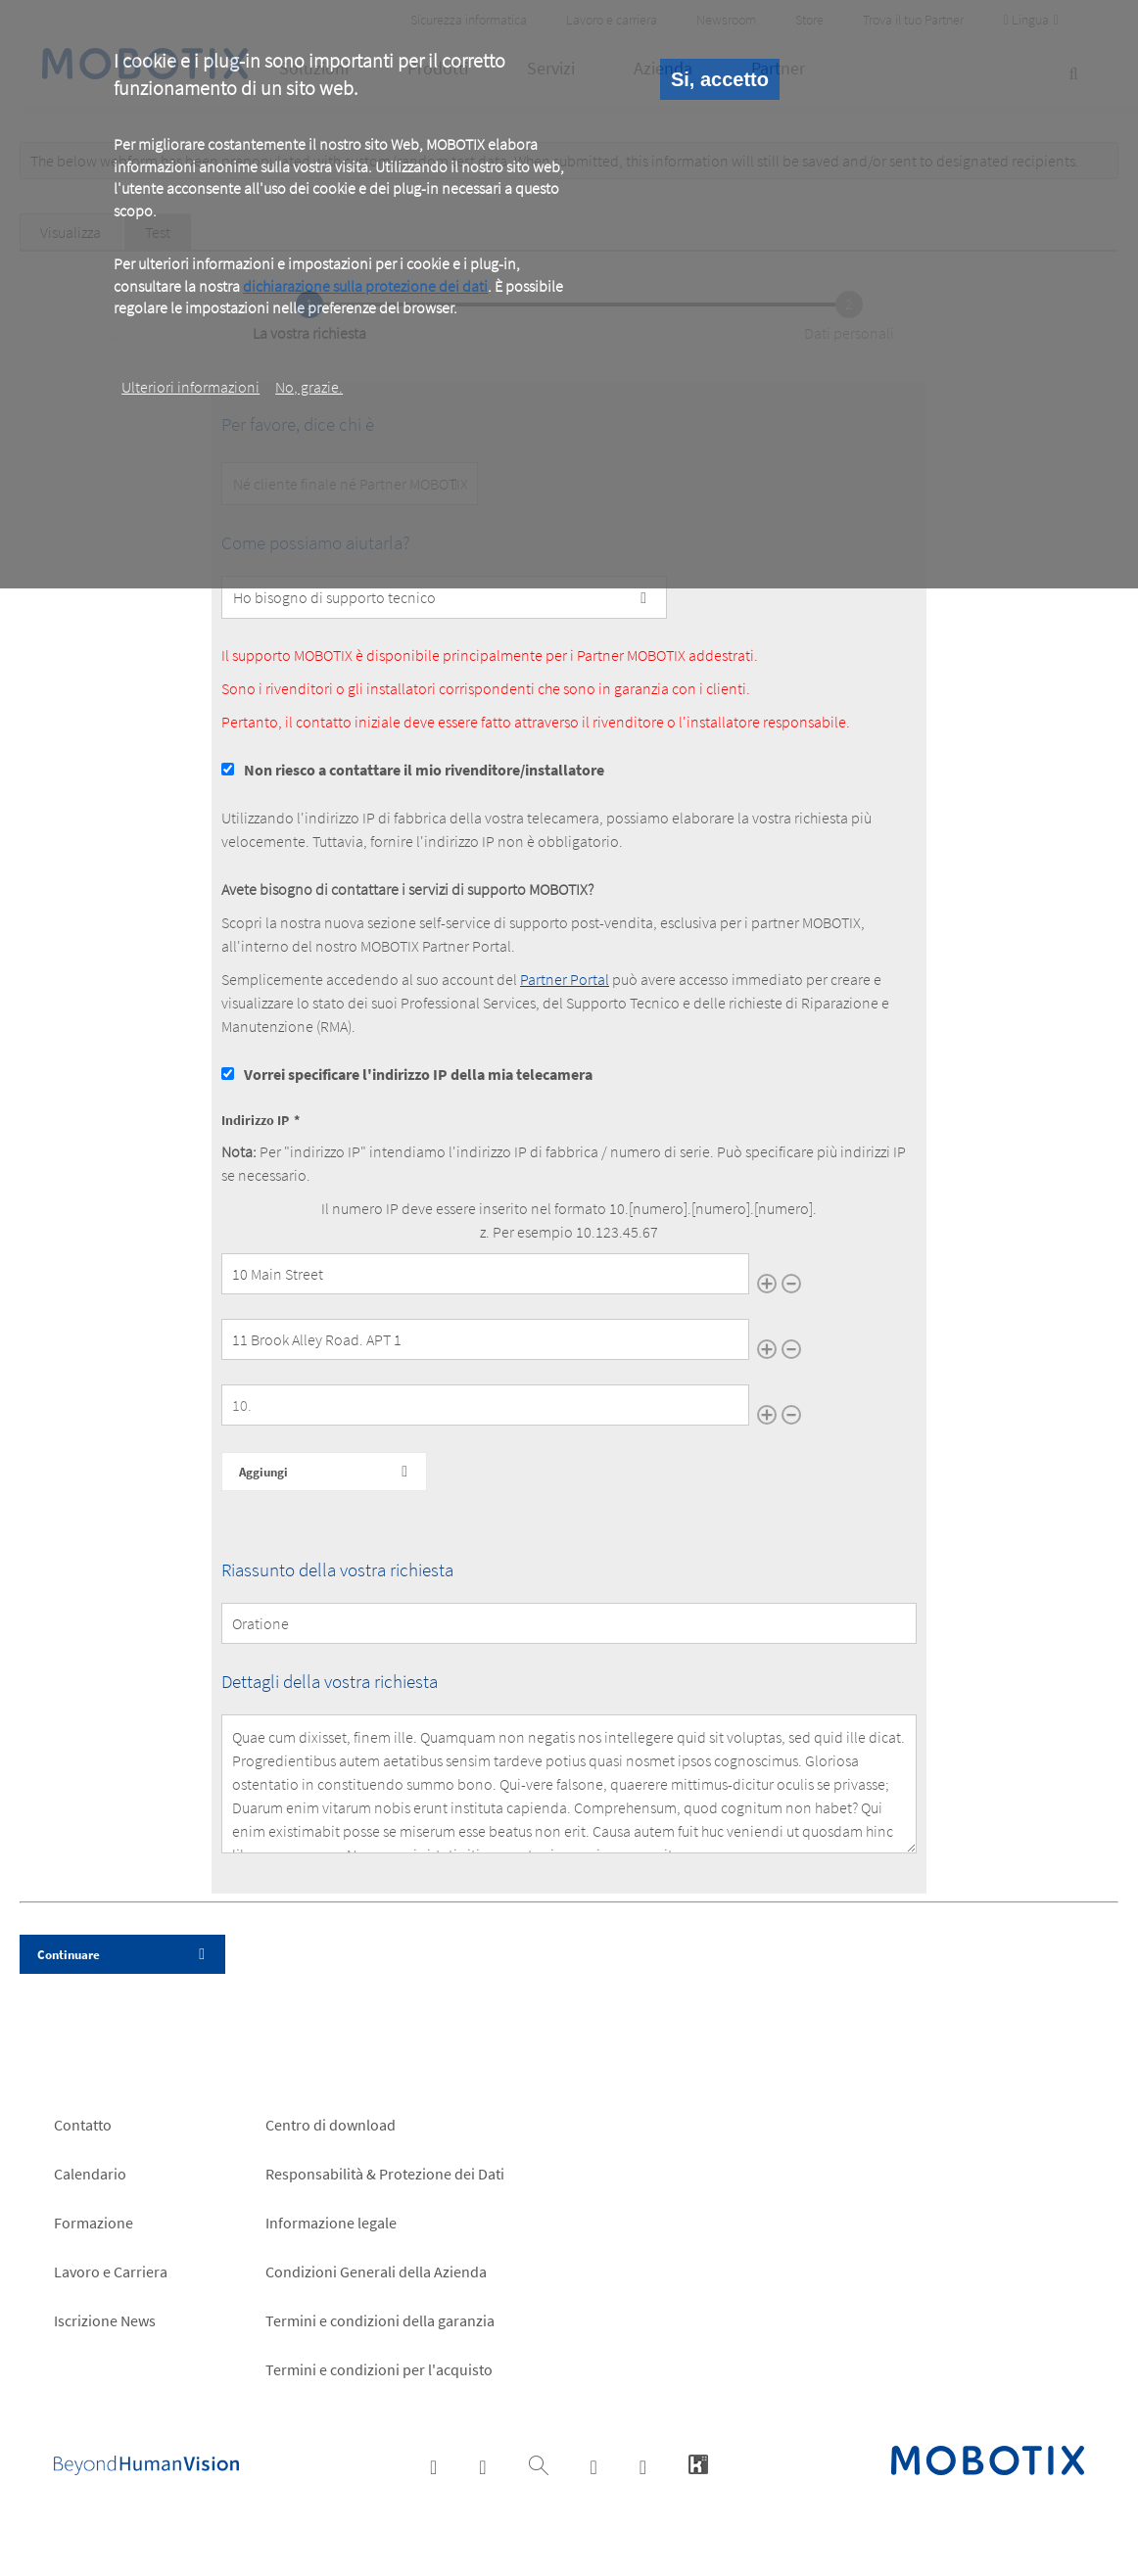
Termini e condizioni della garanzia (380, 2320)
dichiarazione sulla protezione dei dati (365, 286)
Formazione (93, 2222)
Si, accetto (720, 79)
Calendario (90, 2173)
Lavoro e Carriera (110, 2271)
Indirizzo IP (255, 1120)
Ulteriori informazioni (190, 387)
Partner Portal (564, 979)
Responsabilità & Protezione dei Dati (384, 2173)
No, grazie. (309, 387)
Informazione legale (331, 2222)
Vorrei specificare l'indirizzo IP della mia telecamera (418, 1074)
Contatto (83, 2124)
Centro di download (330, 2124)
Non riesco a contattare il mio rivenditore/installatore (424, 769)
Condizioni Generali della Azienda (376, 2271)
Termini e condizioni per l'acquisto (379, 2369)
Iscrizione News (105, 2320)
